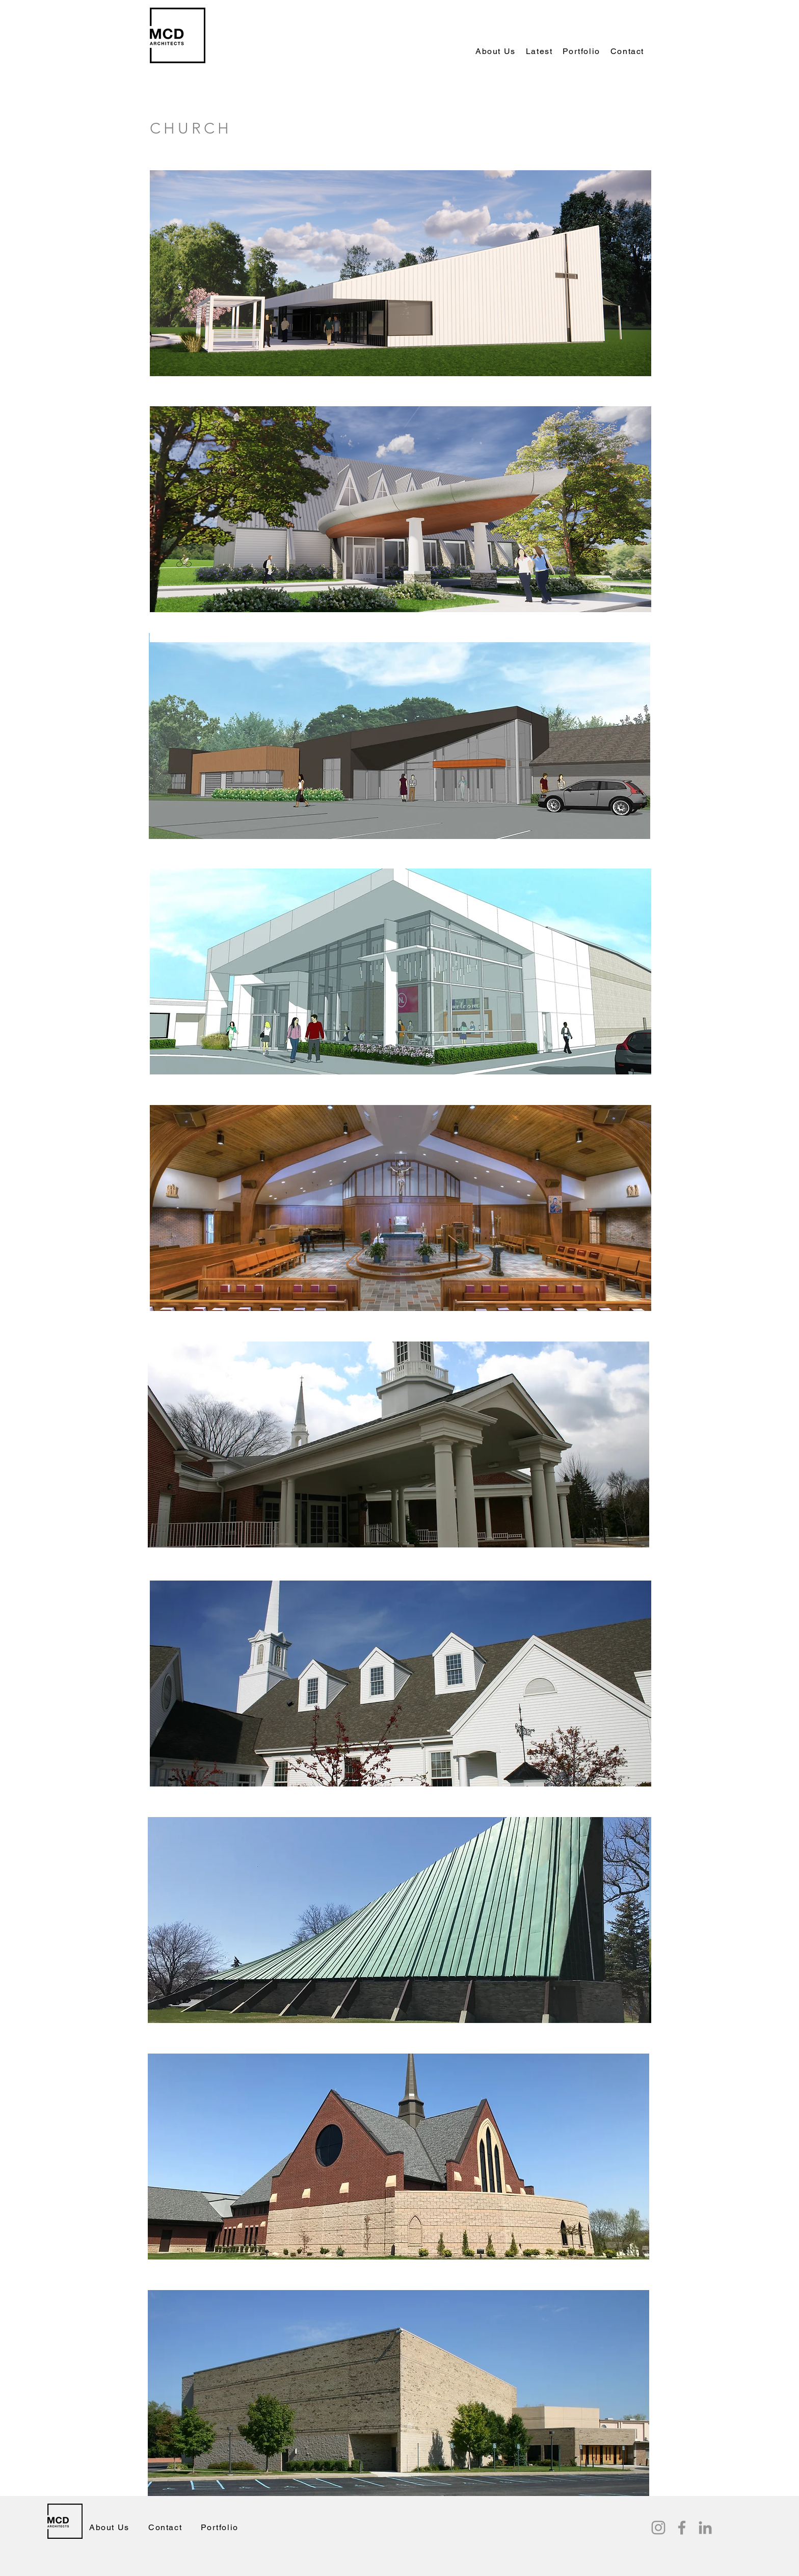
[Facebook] (682, 2527)
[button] (539, 51)
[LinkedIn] (705, 2527)
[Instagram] (658, 2527)
